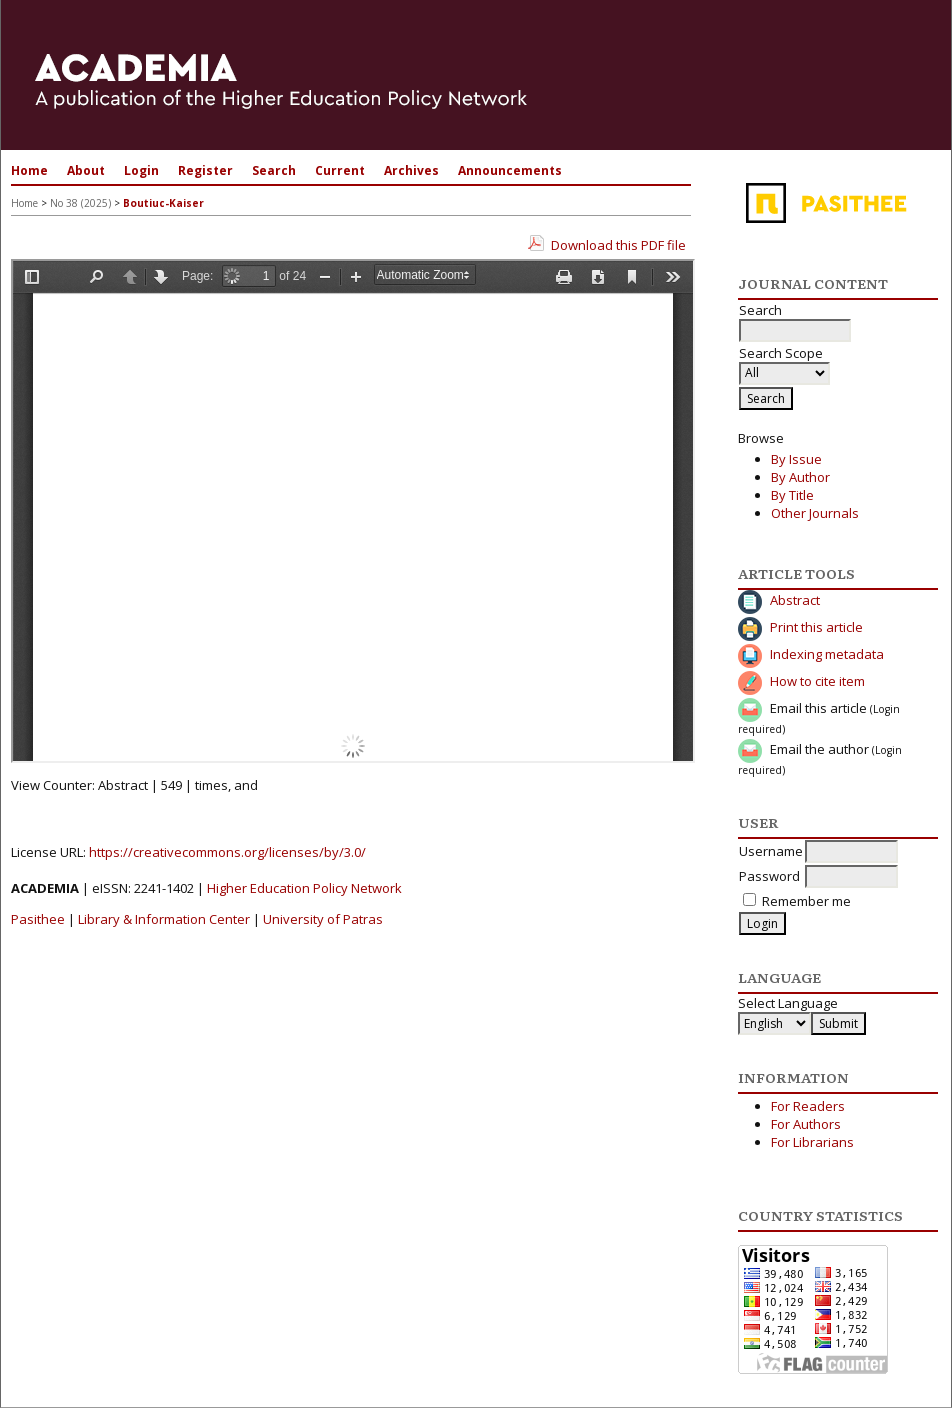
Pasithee (38, 919)
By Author (800, 477)
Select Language (788, 1003)
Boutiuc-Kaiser (163, 203)
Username (771, 851)
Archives (411, 170)
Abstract (795, 600)
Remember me (806, 901)
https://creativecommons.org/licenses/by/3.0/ (227, 852)
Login (141, 170)
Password (769, 876)
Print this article (816, 627)
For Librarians (812, 1142)
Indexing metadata (827, 654)
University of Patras (323, 919)
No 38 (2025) (80, 203)
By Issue (796, 459)
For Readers (808, 1106)
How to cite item (817, 681)
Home (29, 170)
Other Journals (815, 513)
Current (340, 170)
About (86, 170)
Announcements (510, 170)
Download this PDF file (618, 245)
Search (274, 170)
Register (205, 170)
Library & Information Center (164, 919)
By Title (792, 495)
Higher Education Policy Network (304, 888)
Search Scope (784, 363)
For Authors (806, 1124)
